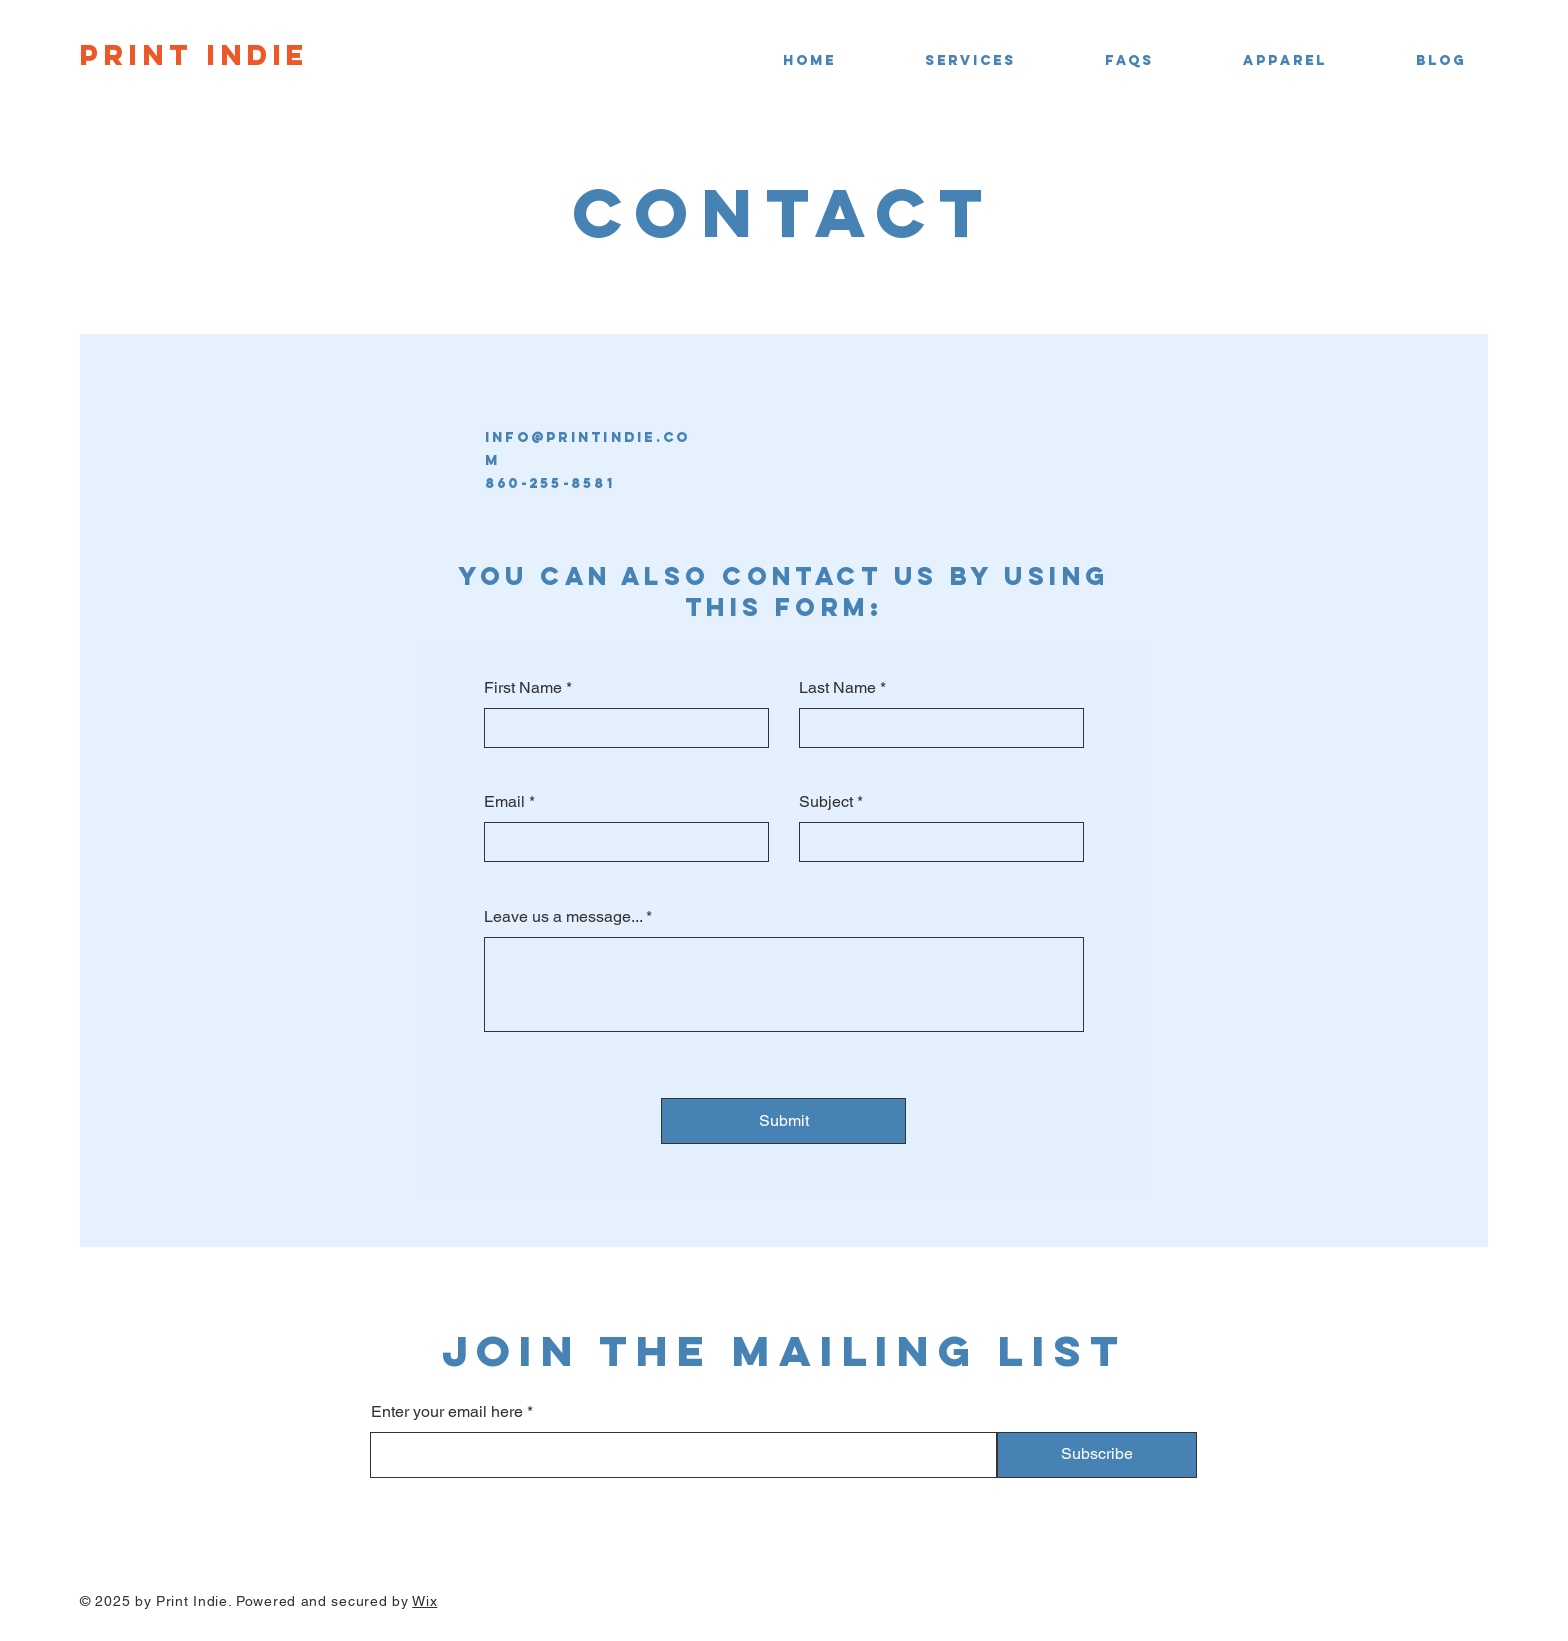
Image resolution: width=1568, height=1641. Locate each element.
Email (504, 802)
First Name (523, 688)
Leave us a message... (563, 917)
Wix (424, 1601)
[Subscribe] (1097, 1455)
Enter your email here (447, 1412)
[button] (941, 61)
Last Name (837, 688)
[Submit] (783, 1121)
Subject (826, 802)
